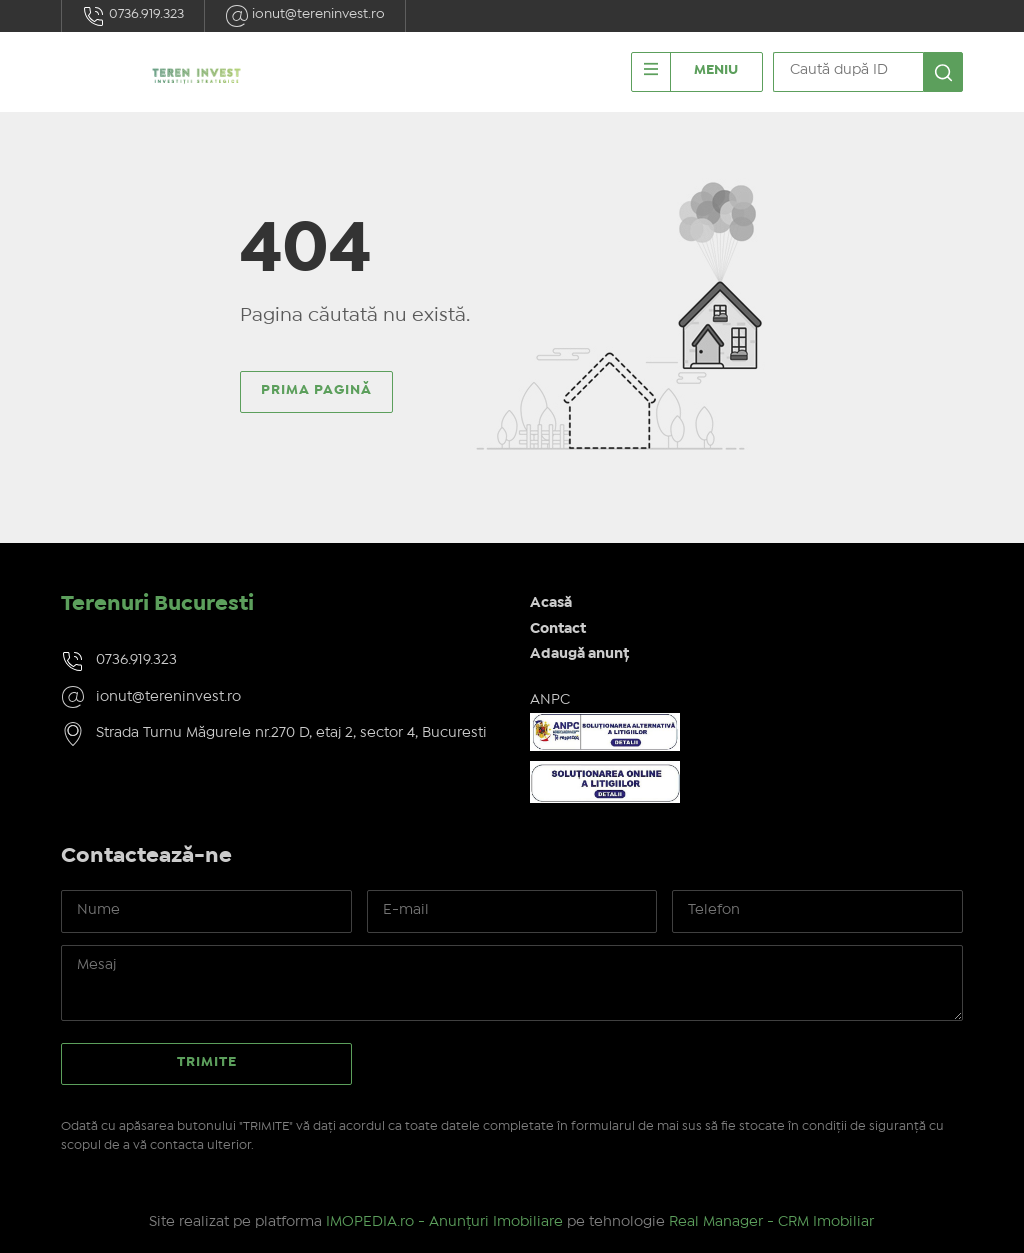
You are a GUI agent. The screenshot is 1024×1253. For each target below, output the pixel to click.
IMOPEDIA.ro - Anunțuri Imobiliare (444, 1222)
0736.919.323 (133, 16)
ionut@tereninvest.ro (305, 16)
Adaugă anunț (579, 654)
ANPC (550, 700)
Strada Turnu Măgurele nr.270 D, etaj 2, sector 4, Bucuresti (291, 733)
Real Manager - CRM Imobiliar (771, 1222)
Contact (558, 629)
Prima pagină (316, 390)
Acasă (551, 603)
